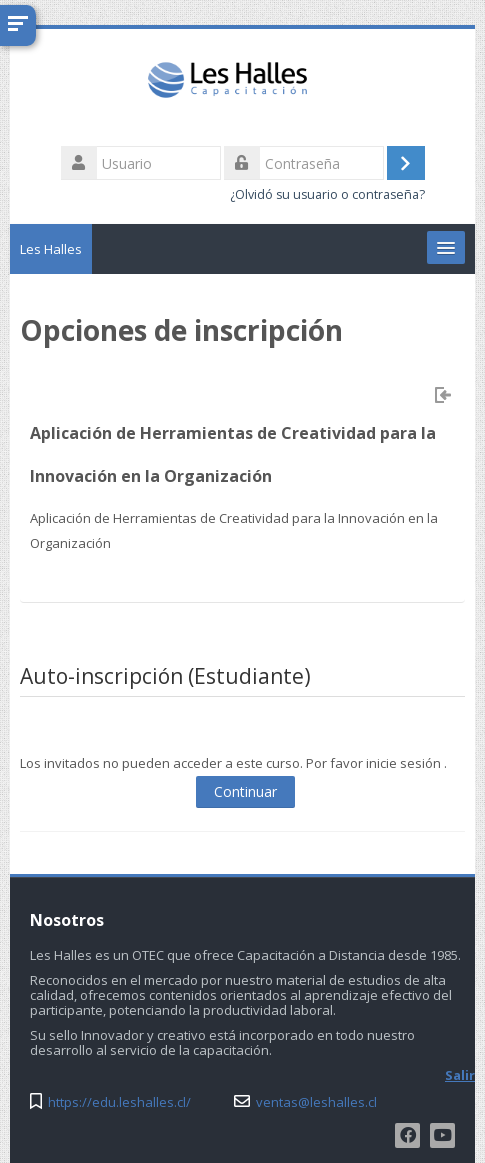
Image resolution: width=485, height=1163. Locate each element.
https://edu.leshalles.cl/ (119, 1102)
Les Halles (51, 249)
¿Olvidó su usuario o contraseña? (327, 194)
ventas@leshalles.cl (316, 1102)
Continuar (245, 791)
